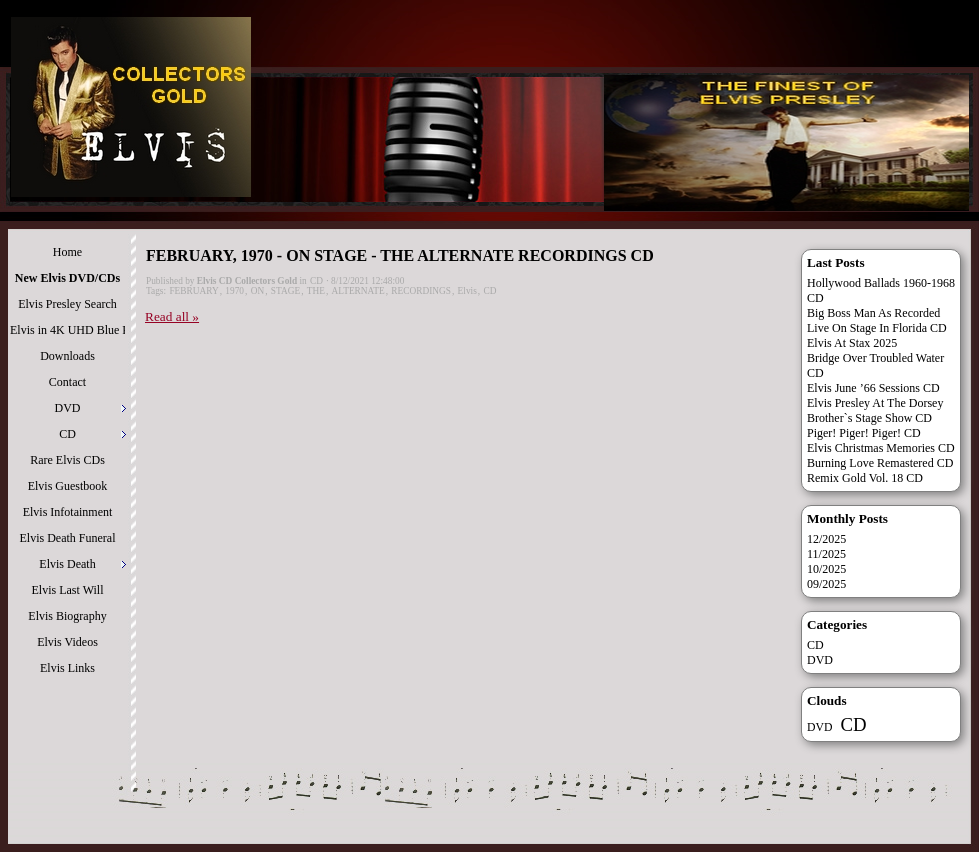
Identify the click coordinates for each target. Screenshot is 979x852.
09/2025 (826, 584)
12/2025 (826, 539)
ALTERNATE (358, 291)
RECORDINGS (421, 291)
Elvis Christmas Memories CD (881, 448)
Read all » (172, 316)
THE (316, 291)
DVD (820, 660)
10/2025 (826, 569)
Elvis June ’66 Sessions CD (873, 388)
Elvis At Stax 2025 (852, 343)
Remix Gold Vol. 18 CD (865, 478)
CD (316, 281)
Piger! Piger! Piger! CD (864, 433)
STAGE (285, 291)
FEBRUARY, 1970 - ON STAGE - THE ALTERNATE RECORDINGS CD (400, 255)
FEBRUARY (193, 291)
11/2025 (826, 554)
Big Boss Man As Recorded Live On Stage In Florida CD (877, 320)
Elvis (467, 291)
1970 (234, 291)
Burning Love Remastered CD (880, 463)
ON (257, 291)
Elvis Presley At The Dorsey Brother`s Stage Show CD (875, 410)
